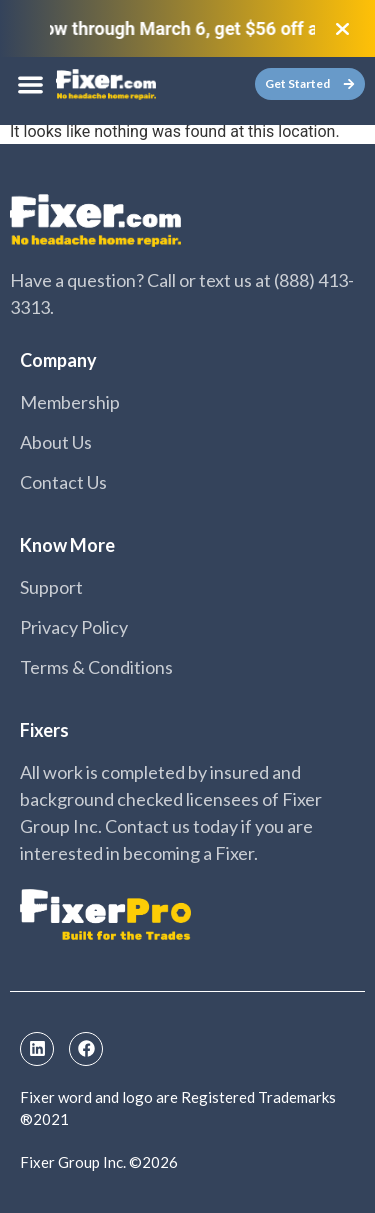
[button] (30, 84)
